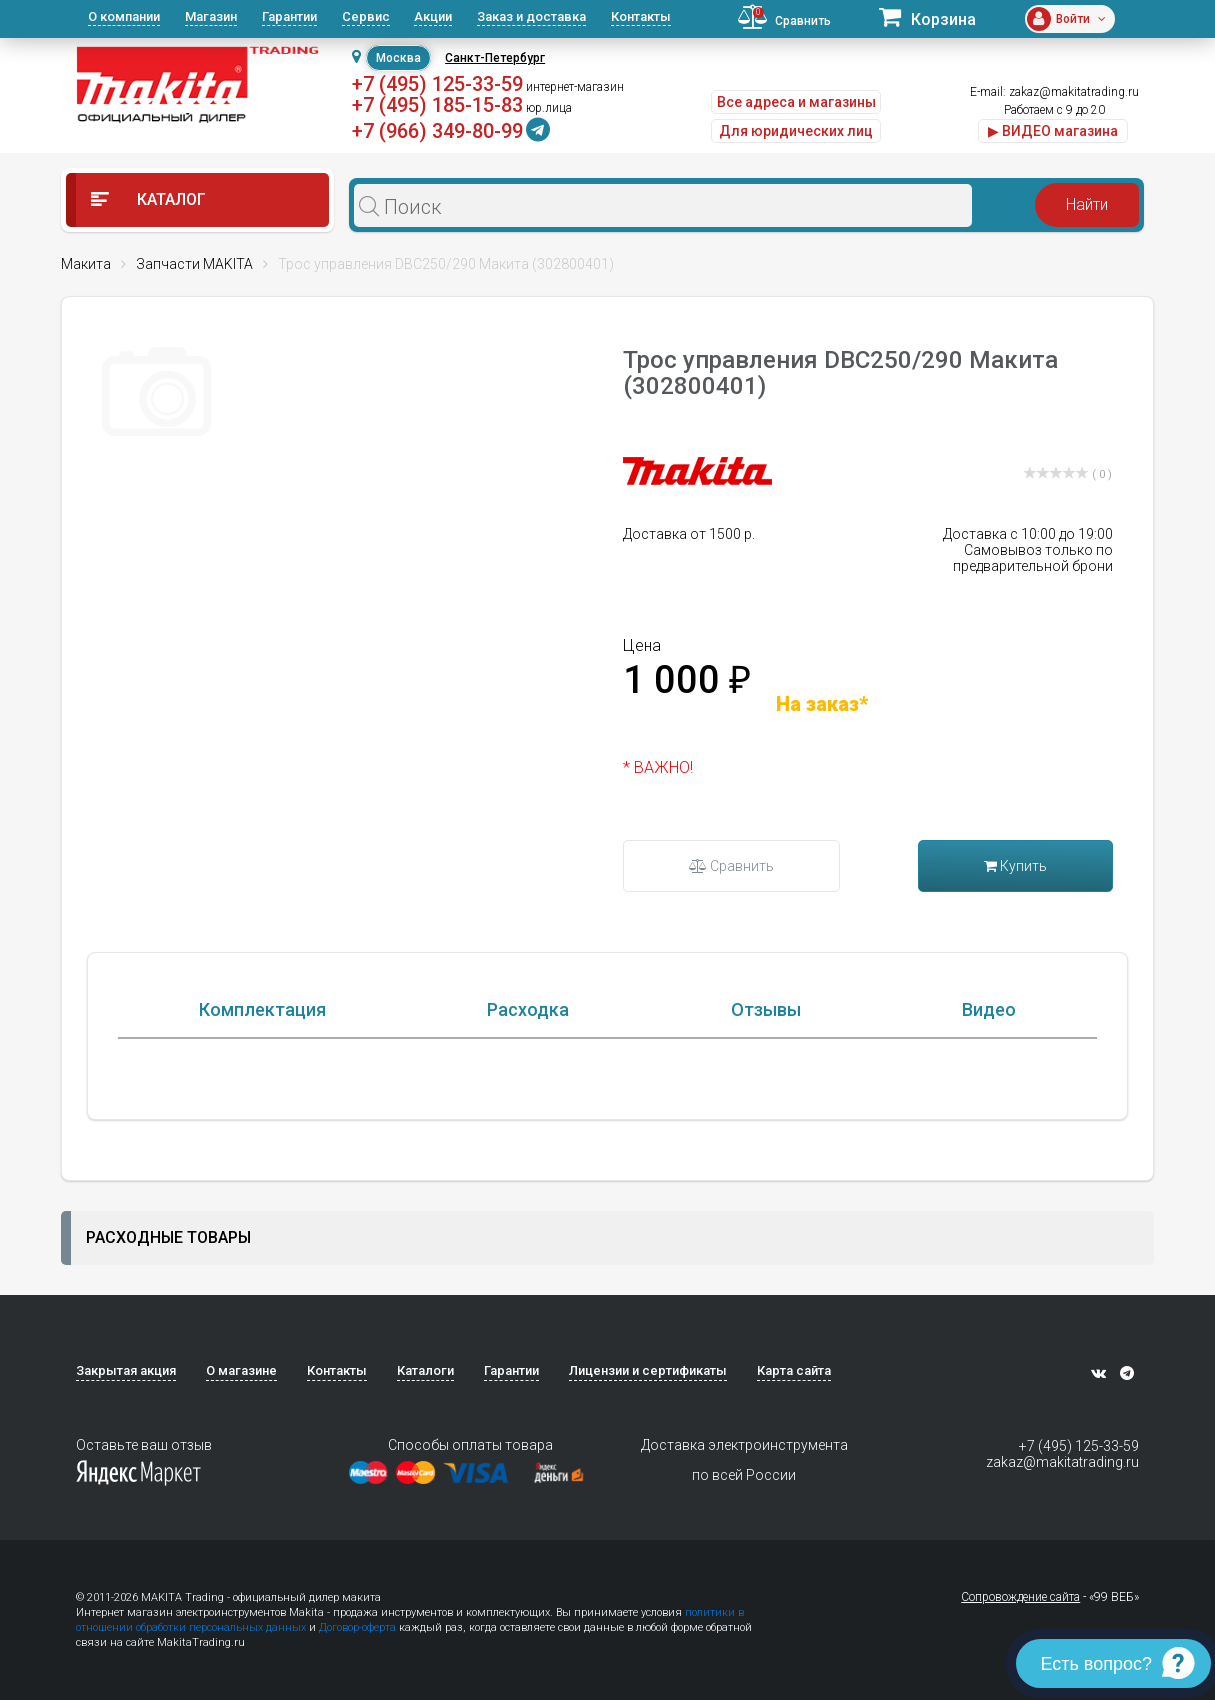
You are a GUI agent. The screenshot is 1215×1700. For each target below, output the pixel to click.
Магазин (211, 16)
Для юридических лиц (796, 131)
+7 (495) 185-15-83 (437, 105)
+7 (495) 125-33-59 (437, 84)
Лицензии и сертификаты (648, 1372)
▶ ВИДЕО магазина (1053, 131)
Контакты (641, 16)
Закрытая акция (126, 1372)
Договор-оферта (357, 1629)
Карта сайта (794, 1372)
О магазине (241, 1372)
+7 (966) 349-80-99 (437, 131)
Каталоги (425, 1372)
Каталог (148, 199)
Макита (86, 264)
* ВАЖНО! (658, 767)
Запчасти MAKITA (194, 264)
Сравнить (731, 866)
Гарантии (289, 16)
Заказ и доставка (531, 16)
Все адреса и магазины (796, 102)
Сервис (366, 16)
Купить (1015, 866)
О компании (124, 16)
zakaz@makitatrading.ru (1074, 92)
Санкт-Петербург (495, 58)
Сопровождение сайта (1020, 1599)
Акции (433, 16)
